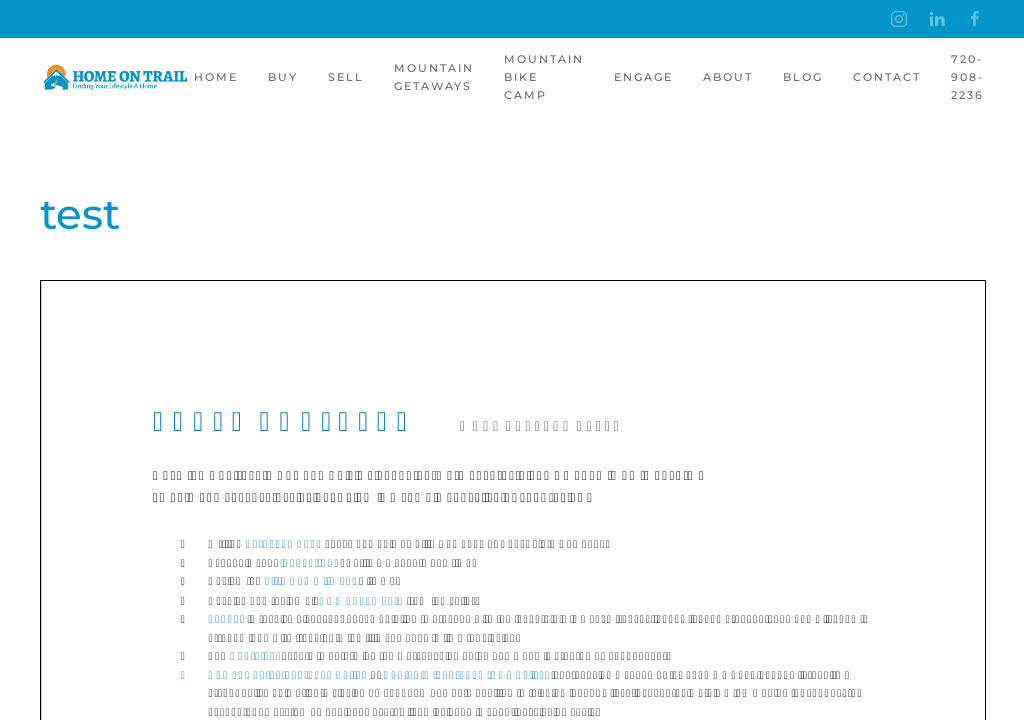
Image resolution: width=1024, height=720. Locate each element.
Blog (803, 77)
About (728, 77)
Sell (346, 77)
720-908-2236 (967, 77)
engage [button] (643, 77)
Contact (887, 77)
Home (216, 77)
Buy (283, 77)
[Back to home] (117, 78)
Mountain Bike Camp (544, 77)
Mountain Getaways (434, 77)
